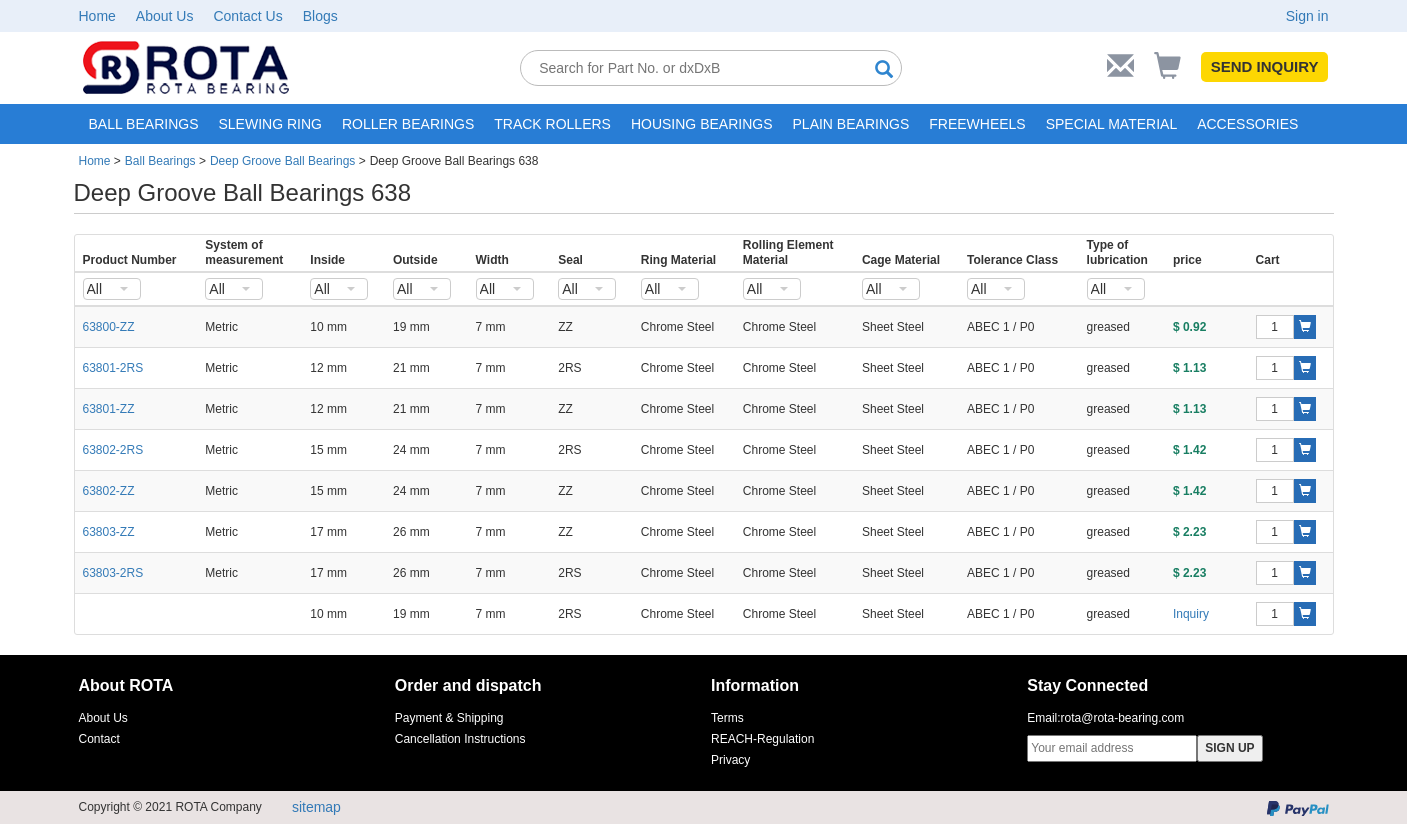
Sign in (1307, 16)
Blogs (320, 16)
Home (97, 16)
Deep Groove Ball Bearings (282, 161)
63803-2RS (113, 573)
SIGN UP (1229, 748)
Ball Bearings (160, 161)
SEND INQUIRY (1265, 66)
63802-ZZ (109, 491)
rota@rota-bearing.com (1123, 718)
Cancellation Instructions (460, 739)
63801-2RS (113, 368)
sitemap (316, 807)
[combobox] (112, 289)
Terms (727, 718)
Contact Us (247, 16)
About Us (165, 16)
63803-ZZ (109, 532)
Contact (99, 739)
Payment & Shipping (449, 718)
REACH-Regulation (762, 739)
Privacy (730, 760)
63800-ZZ (109, 327)
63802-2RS (113, 450)
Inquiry (1191, 614)
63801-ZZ (109, 409)
